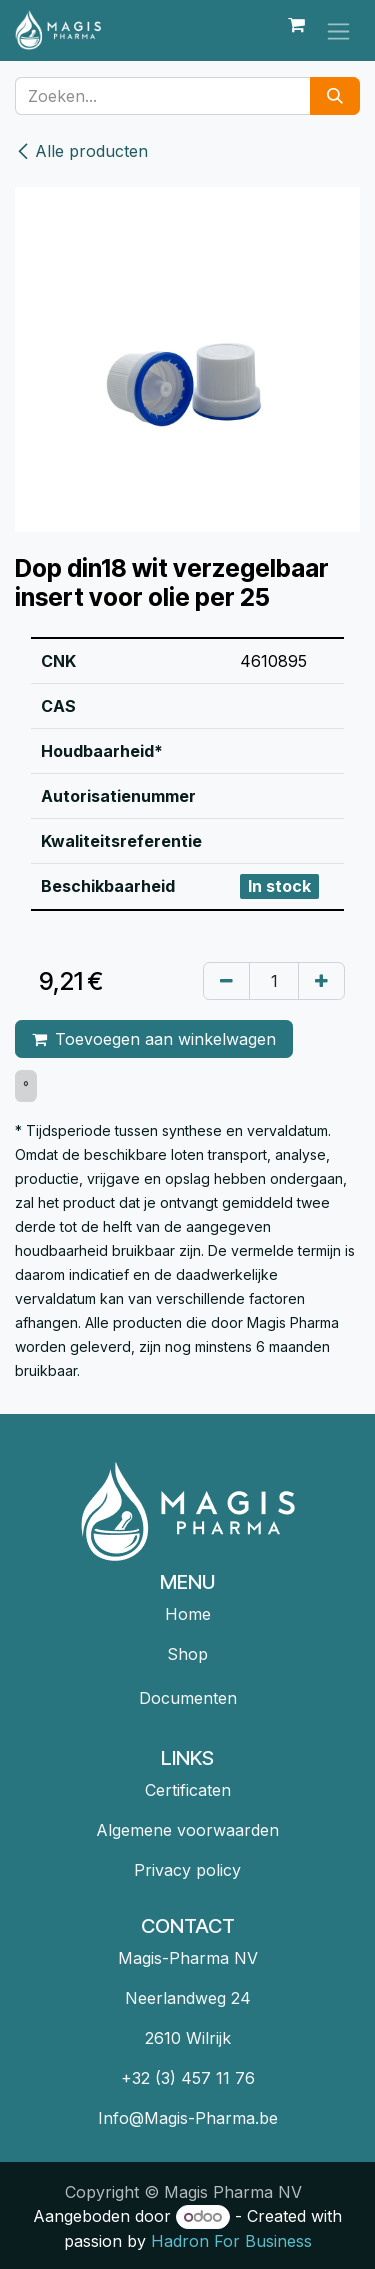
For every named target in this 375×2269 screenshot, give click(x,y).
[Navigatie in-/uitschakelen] (338, 30)
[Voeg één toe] (321, 981)
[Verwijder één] (226, 981)
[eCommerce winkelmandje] (296, 30)
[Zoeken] (335, 96)
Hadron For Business (231, 2241)
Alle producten (81, 151)
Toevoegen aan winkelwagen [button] (154, 1039)
